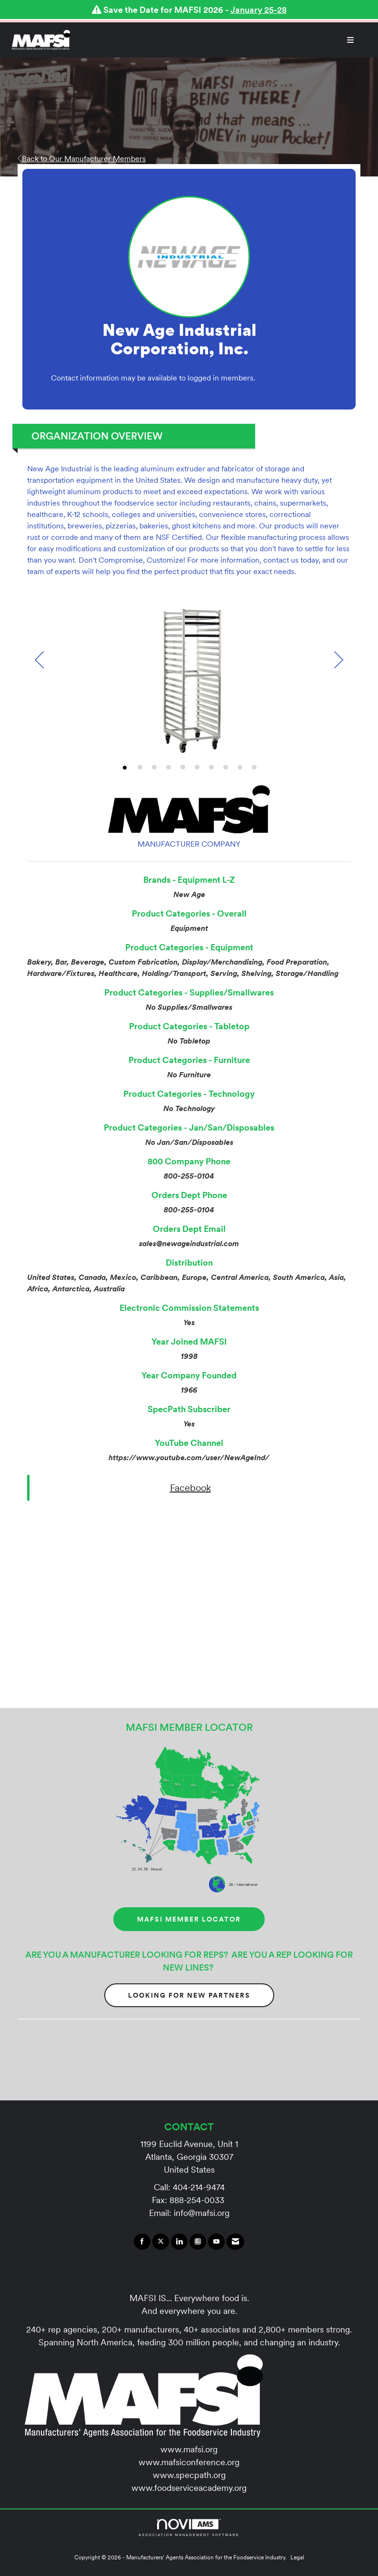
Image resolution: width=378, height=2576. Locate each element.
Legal (297, 2557)
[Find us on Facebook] (142, 2242)
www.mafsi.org (189, 2449)
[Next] (338, 661)
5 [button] (182, 767)
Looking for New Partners (189, 1995)
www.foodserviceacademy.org (189, 2487)
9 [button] (240, 767)
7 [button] (211, 767)
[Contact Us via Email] (235, 2242)
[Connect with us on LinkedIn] (179, 2242)
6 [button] (197, 767)
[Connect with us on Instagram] (197, 2242)
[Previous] (39, 661)
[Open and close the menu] (217, 39)
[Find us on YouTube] (216, 2242)
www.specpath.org (189, 2474)
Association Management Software (189, 2528)
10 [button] (254, 767)
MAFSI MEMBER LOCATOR (189, 1919)
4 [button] (168, 767)
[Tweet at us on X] (160, 2242)
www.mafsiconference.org (189, 2462)
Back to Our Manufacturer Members (82, 158)
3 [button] (154, 767)
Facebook (190, 1488)
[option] (189, 678)
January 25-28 (258, 9)
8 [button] (225, 767)
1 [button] (124, 767)
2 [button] (140, 767)
